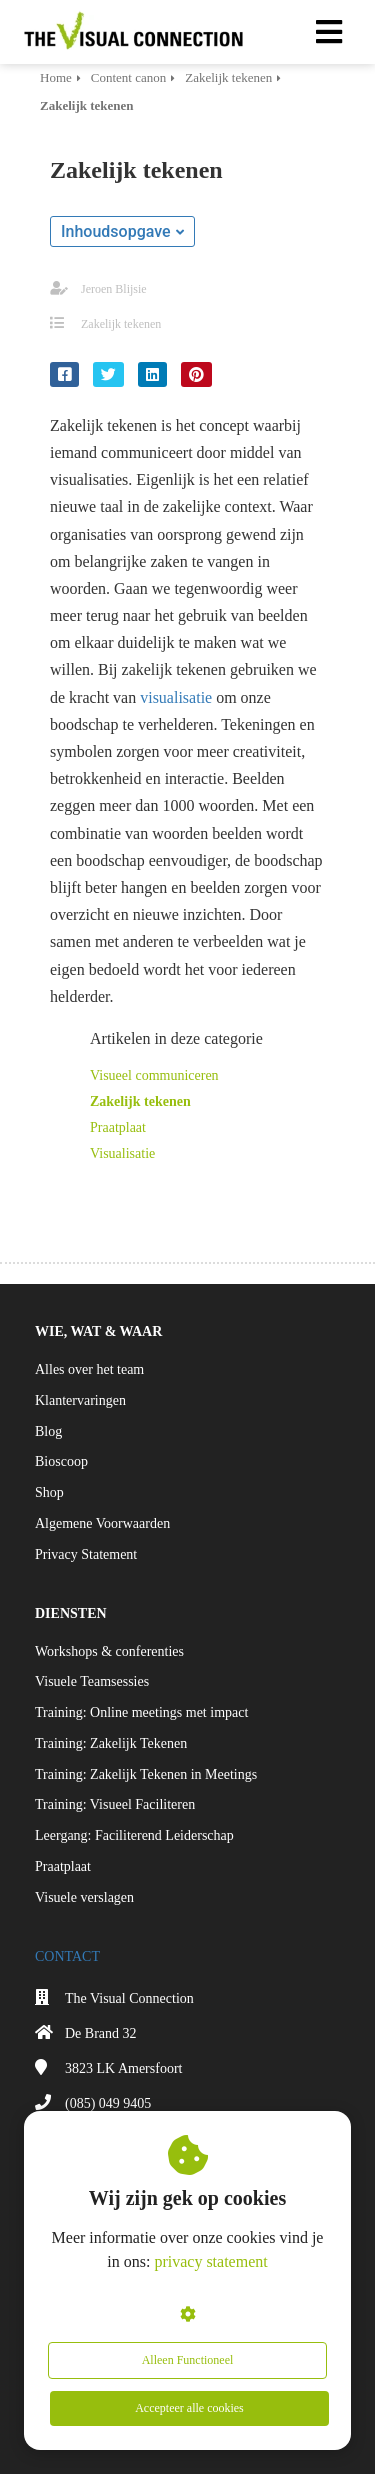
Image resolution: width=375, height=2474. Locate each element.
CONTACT (67, 1956)
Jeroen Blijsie (114, 289)
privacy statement (210, 2261)
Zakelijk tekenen (121, 324)
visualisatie (176, 697)
